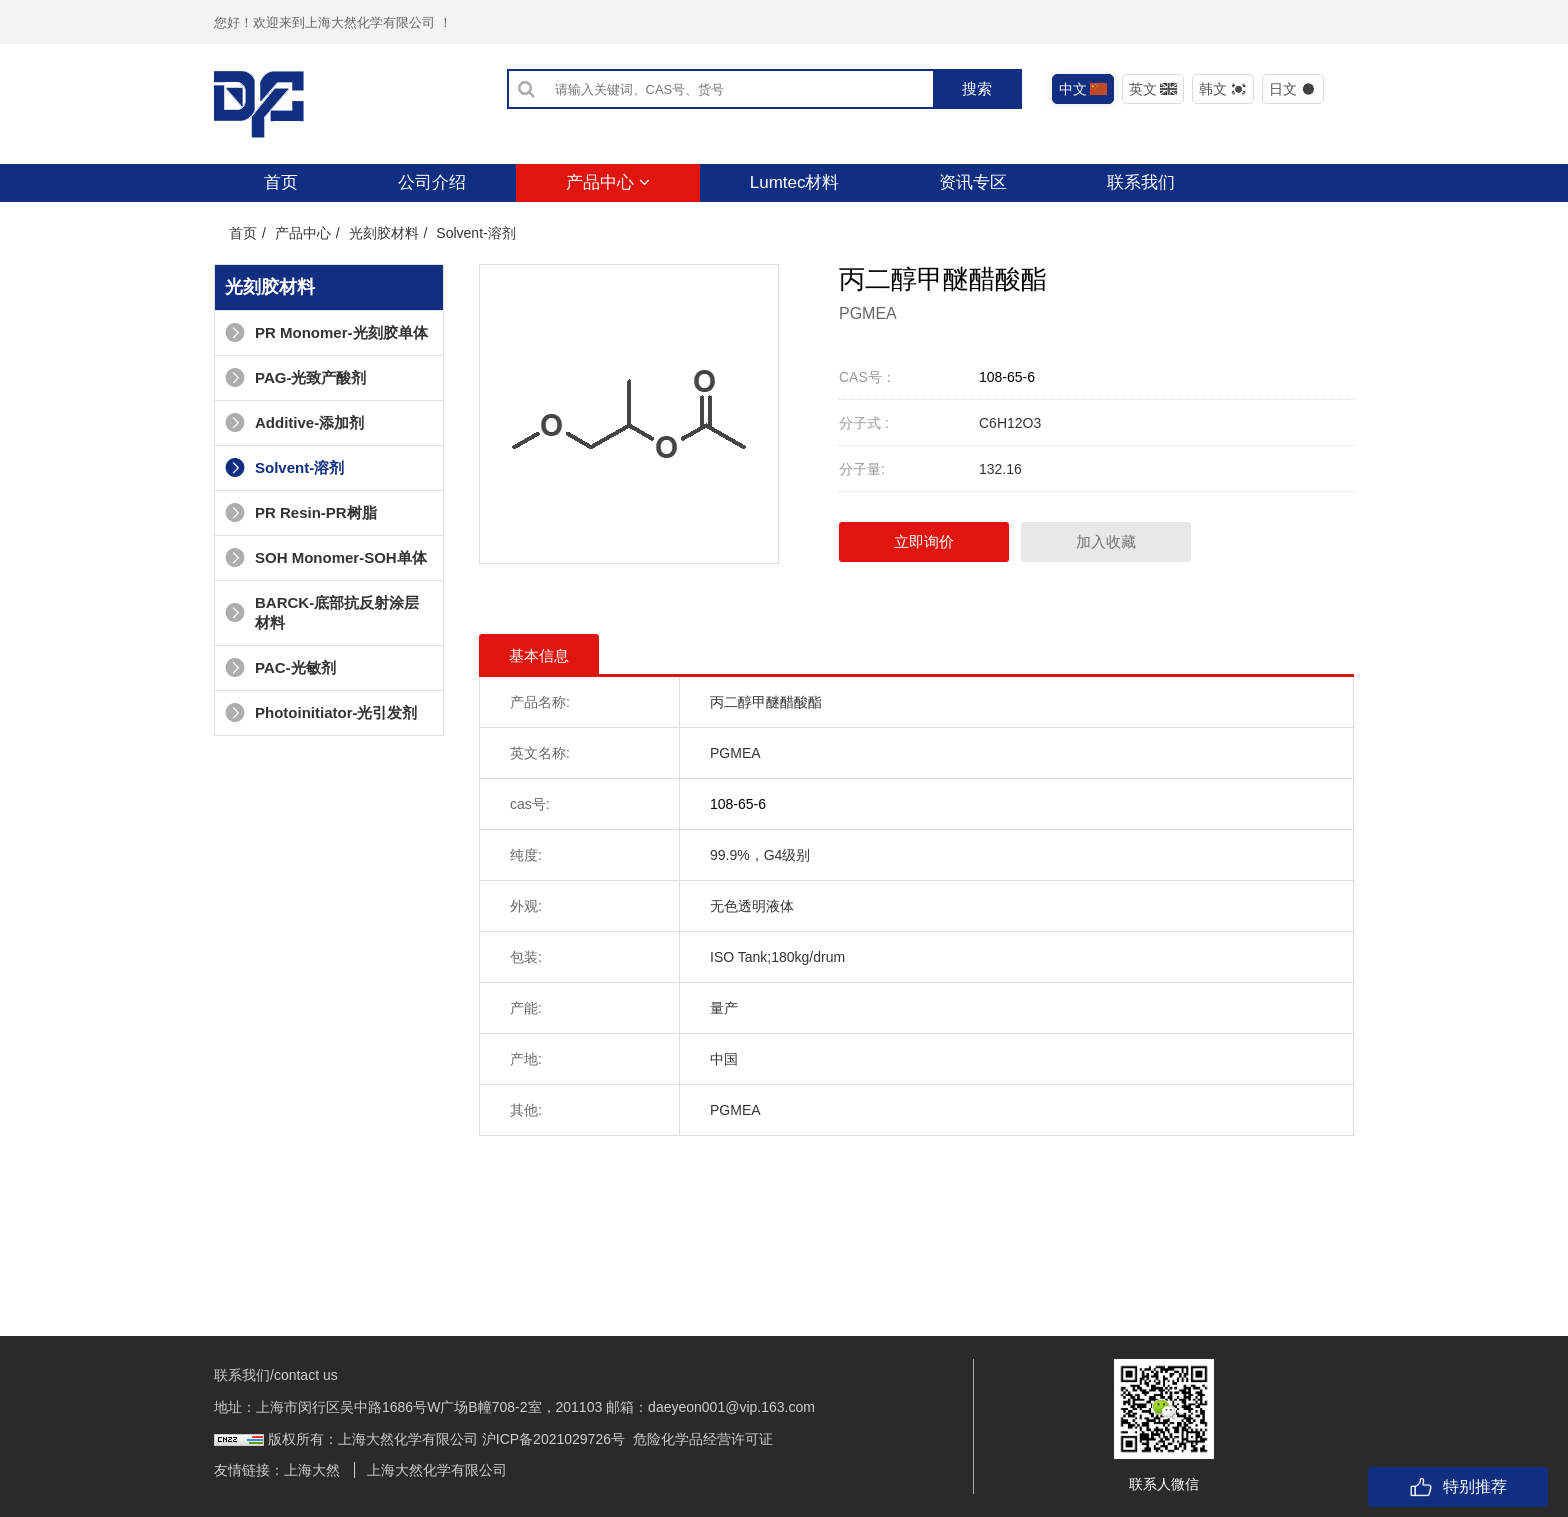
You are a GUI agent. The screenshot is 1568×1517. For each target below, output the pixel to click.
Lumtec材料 (795, 182)
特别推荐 (1458, 1487)
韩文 (1223, 89)
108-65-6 (1007, 377)
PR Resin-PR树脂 (301, 512)
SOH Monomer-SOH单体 (326, 557)
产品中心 (608, 182)
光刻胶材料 (384, 233)
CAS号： (867, 377)
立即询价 (924, 541)
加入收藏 (1106, 541)
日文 (1293, 89)
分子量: (862, 469)
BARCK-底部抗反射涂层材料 (322, 612)
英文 (1153, 89)
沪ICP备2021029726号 (553, 1439)
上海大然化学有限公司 (437, 1470)
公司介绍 (432, 182)
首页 (281, 182)
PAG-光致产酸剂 (295, 377)
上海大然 (312, 1470)
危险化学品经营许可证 (703, 1439)
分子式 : (864, 423)
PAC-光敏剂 (280, 667)
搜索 (977, 88)
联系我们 (1141, 182)
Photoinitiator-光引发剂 (321, 712)
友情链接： (249, 1470)
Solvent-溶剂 (475, 233)
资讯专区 (973, 182)
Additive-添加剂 (294, 422)
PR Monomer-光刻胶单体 (326, 332)
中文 (1083, 89)
